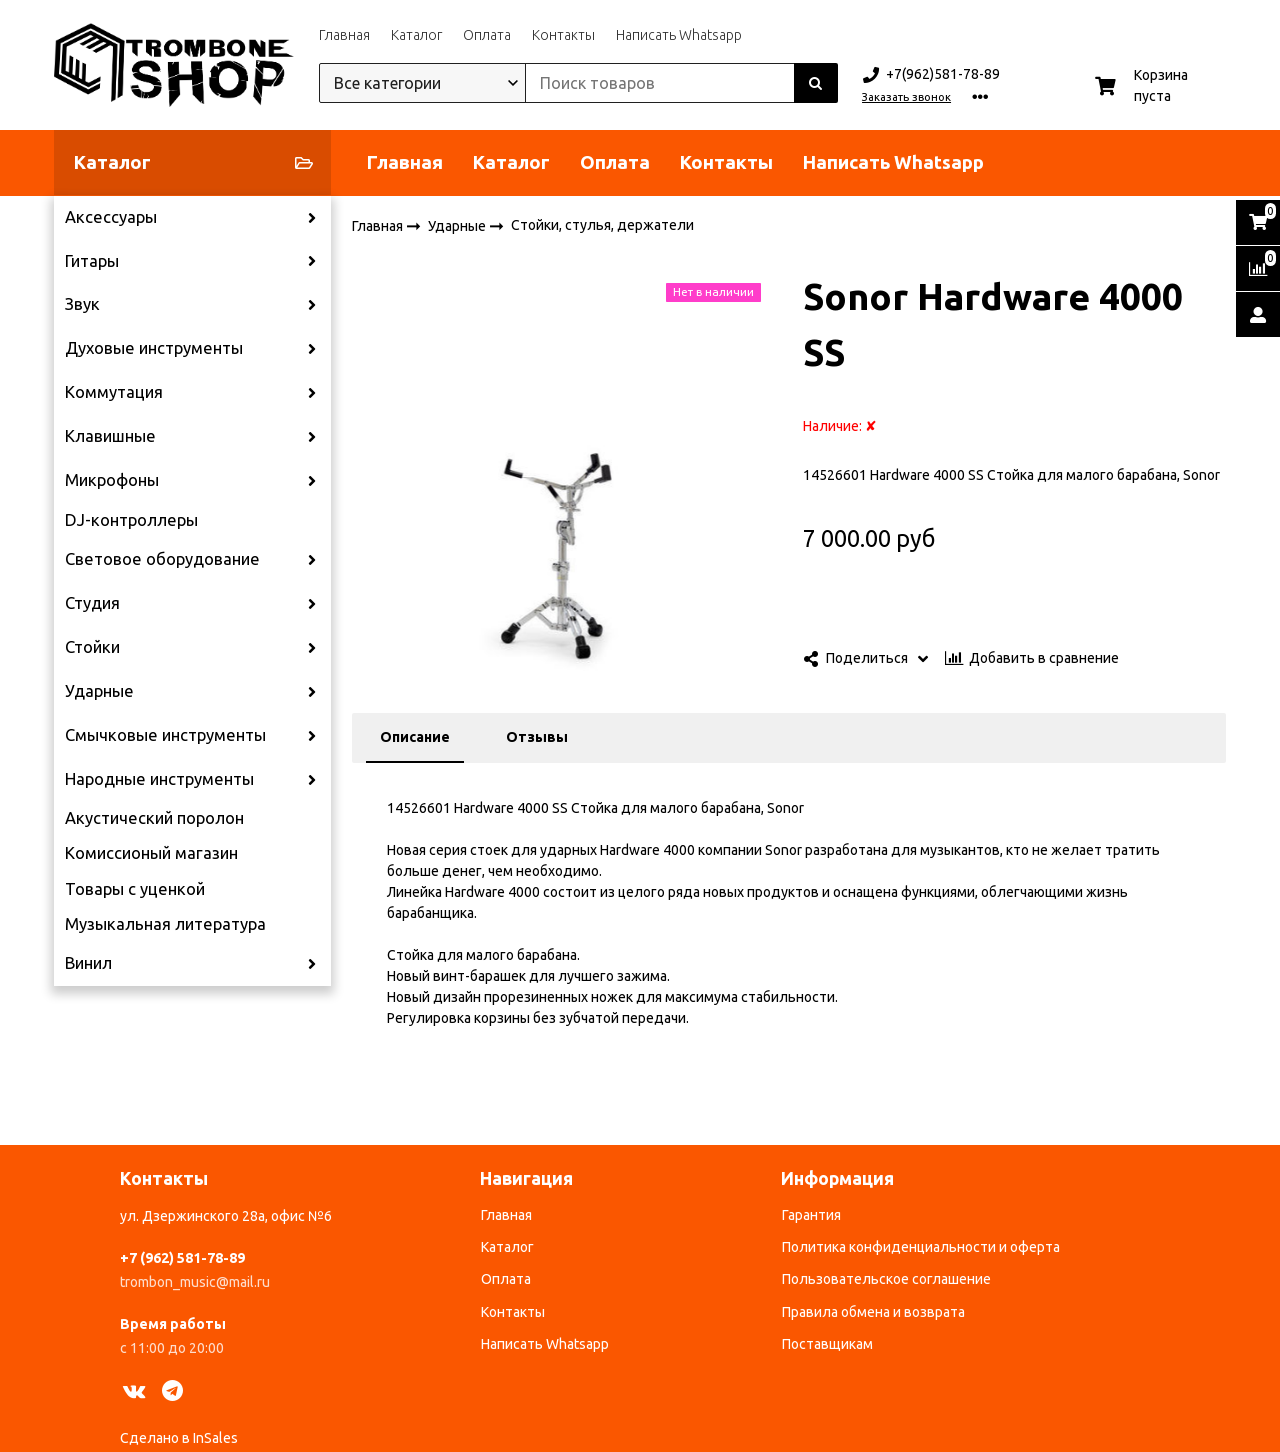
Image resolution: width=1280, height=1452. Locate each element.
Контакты (563, 35)
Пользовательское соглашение (886, 1279)
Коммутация (114, 392)
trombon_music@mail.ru (195, 1282)
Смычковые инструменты (165, 735)
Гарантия (811, 1215)
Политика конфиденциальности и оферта (921, 1247)
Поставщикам (827, 1344)
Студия (92, 603)
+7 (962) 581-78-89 (182, 1258)
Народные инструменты (159, 779)
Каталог (416, 35)
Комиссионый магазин (151, 853)
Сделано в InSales (179, 1438)
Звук (82, 304)
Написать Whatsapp (679, 35)
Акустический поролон (154, 818)
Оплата (487, 35)
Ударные (99, 691)
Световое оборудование (162, 559)
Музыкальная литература (165, 924)
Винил (88, 963)
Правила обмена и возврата (873, 1312)
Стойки (92, 647)
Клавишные (110, 436)
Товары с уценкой (135, 889)
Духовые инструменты (154, 348)
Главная (344, 35)
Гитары (92, 261)
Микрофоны (112, 480)
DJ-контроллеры (131, 520)
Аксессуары (111, 217)
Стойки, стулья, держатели (602, 225)
